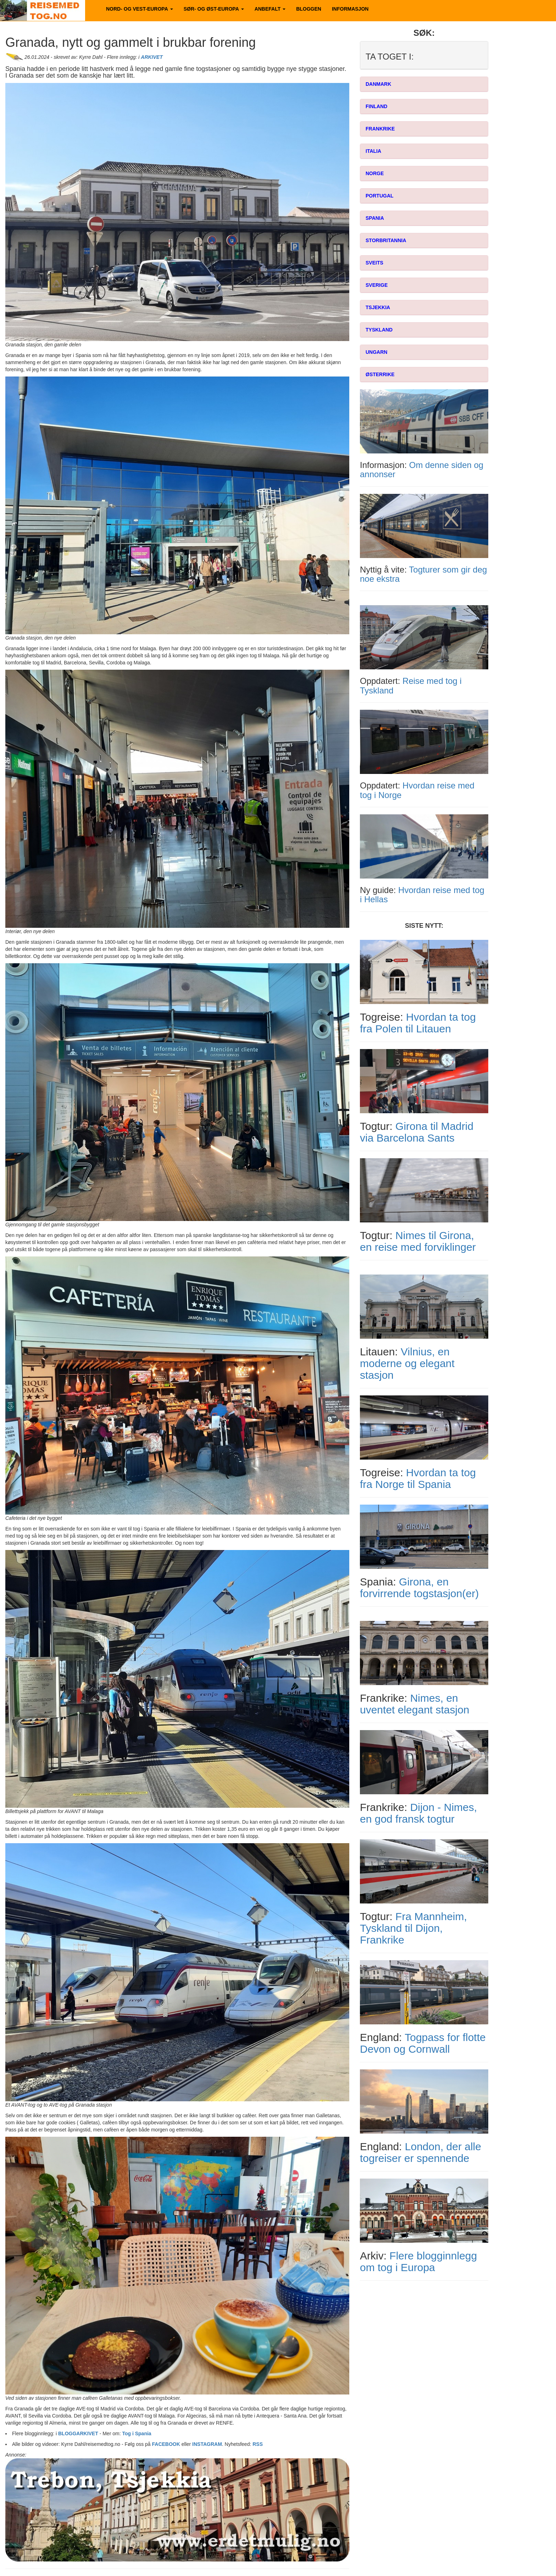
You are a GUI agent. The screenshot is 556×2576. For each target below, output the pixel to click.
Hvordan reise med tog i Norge (417, 790)
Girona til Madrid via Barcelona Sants (416, 1132)
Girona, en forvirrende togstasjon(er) (419, 1587)
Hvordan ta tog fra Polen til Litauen (418, 1023)
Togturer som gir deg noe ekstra (423, 574)
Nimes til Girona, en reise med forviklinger (418, 1241)
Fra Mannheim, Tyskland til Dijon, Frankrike (413, 1928)
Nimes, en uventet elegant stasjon (414, 1704)
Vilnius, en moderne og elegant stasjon (407, 1363)
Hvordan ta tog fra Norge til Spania (418, 1478)
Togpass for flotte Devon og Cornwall (423, 2043)
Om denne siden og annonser (421, 469)
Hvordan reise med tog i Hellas (422, 894)
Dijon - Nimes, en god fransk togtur (418, 1813)
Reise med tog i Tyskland (411, 685)
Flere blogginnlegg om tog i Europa (418, 2261)
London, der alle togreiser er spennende (420, 2152)
